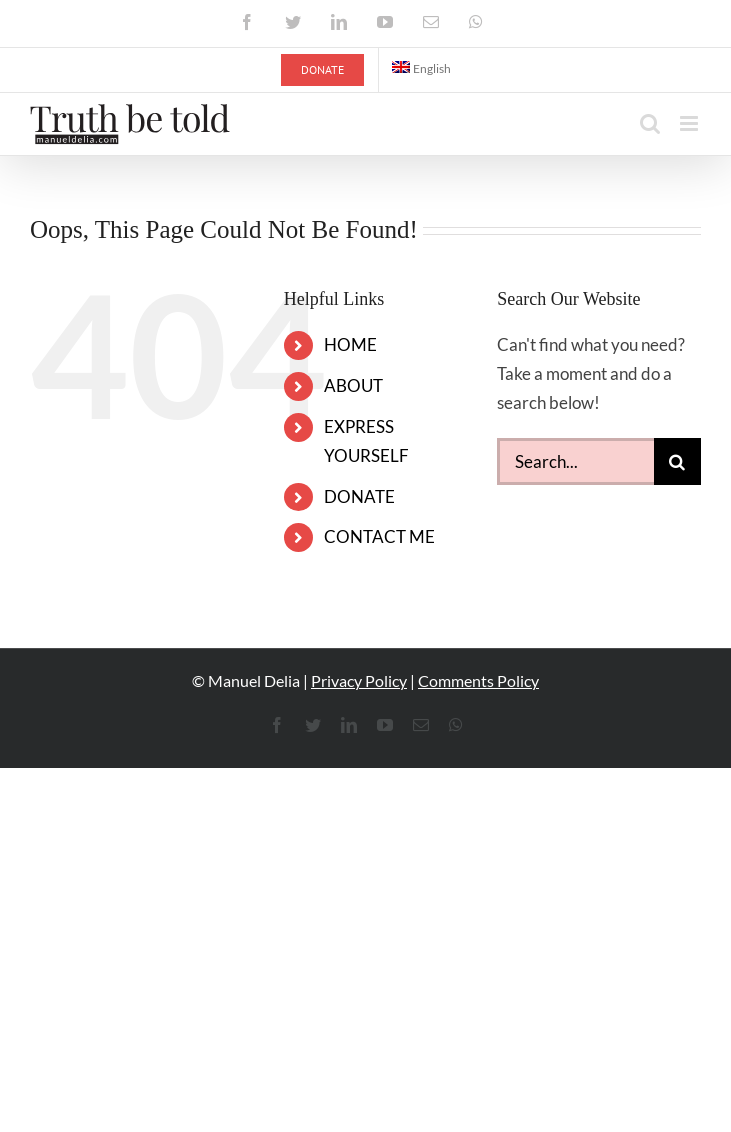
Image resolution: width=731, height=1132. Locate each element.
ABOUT (353, 385)
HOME (350, 344)
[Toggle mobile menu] (690, 123)
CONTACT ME (379, 536)
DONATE (359, 496)
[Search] (677, 461)
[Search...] (575, 461)
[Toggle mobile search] (650, 123)
